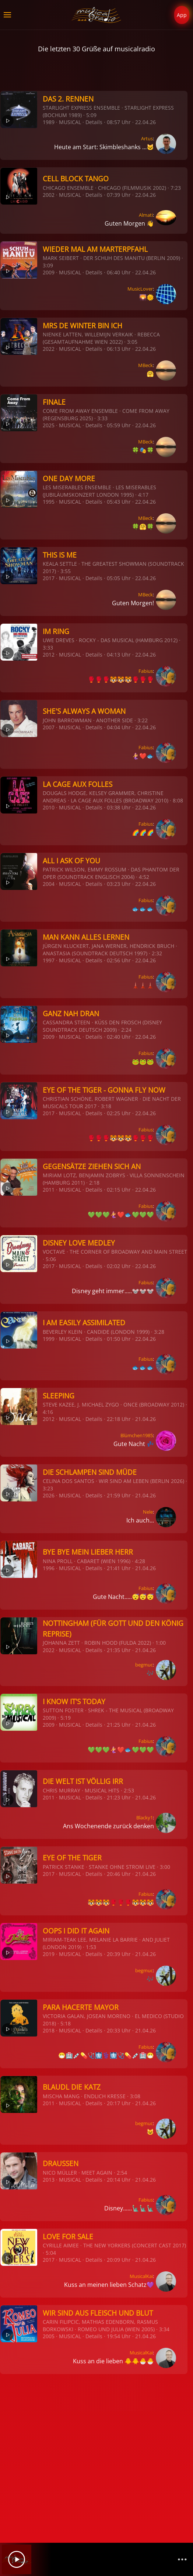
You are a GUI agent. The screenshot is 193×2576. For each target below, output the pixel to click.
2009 (49, 272)
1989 (49, 122)
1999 (49, 1338)
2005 (49, 2336)
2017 (49, 578)
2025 (49, 425)
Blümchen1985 (136, 1435)
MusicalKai (141, 2276)
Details (93, 122)
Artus (147, 138)
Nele (148, 1511)
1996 (49, 1568)
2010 (49, 807)
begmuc (144, 1664)
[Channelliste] (182, 2559)
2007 (49, 727)
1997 (49, 960)
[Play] (16, 2559)
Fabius (145, 671)
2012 (49, 654)
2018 (49, 2030)
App (182, 14)
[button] (7, 15)
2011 (49, 1189)
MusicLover (140, 288)
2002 (49, 194)
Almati (146, 215)
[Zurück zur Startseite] (96, 15)
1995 (49, 501)
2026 (49, 1495)
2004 (49, 883)
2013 (49, 2179)
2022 (49, 348)
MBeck (145, 365)
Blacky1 (144, 1817)
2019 (49, 1953)
